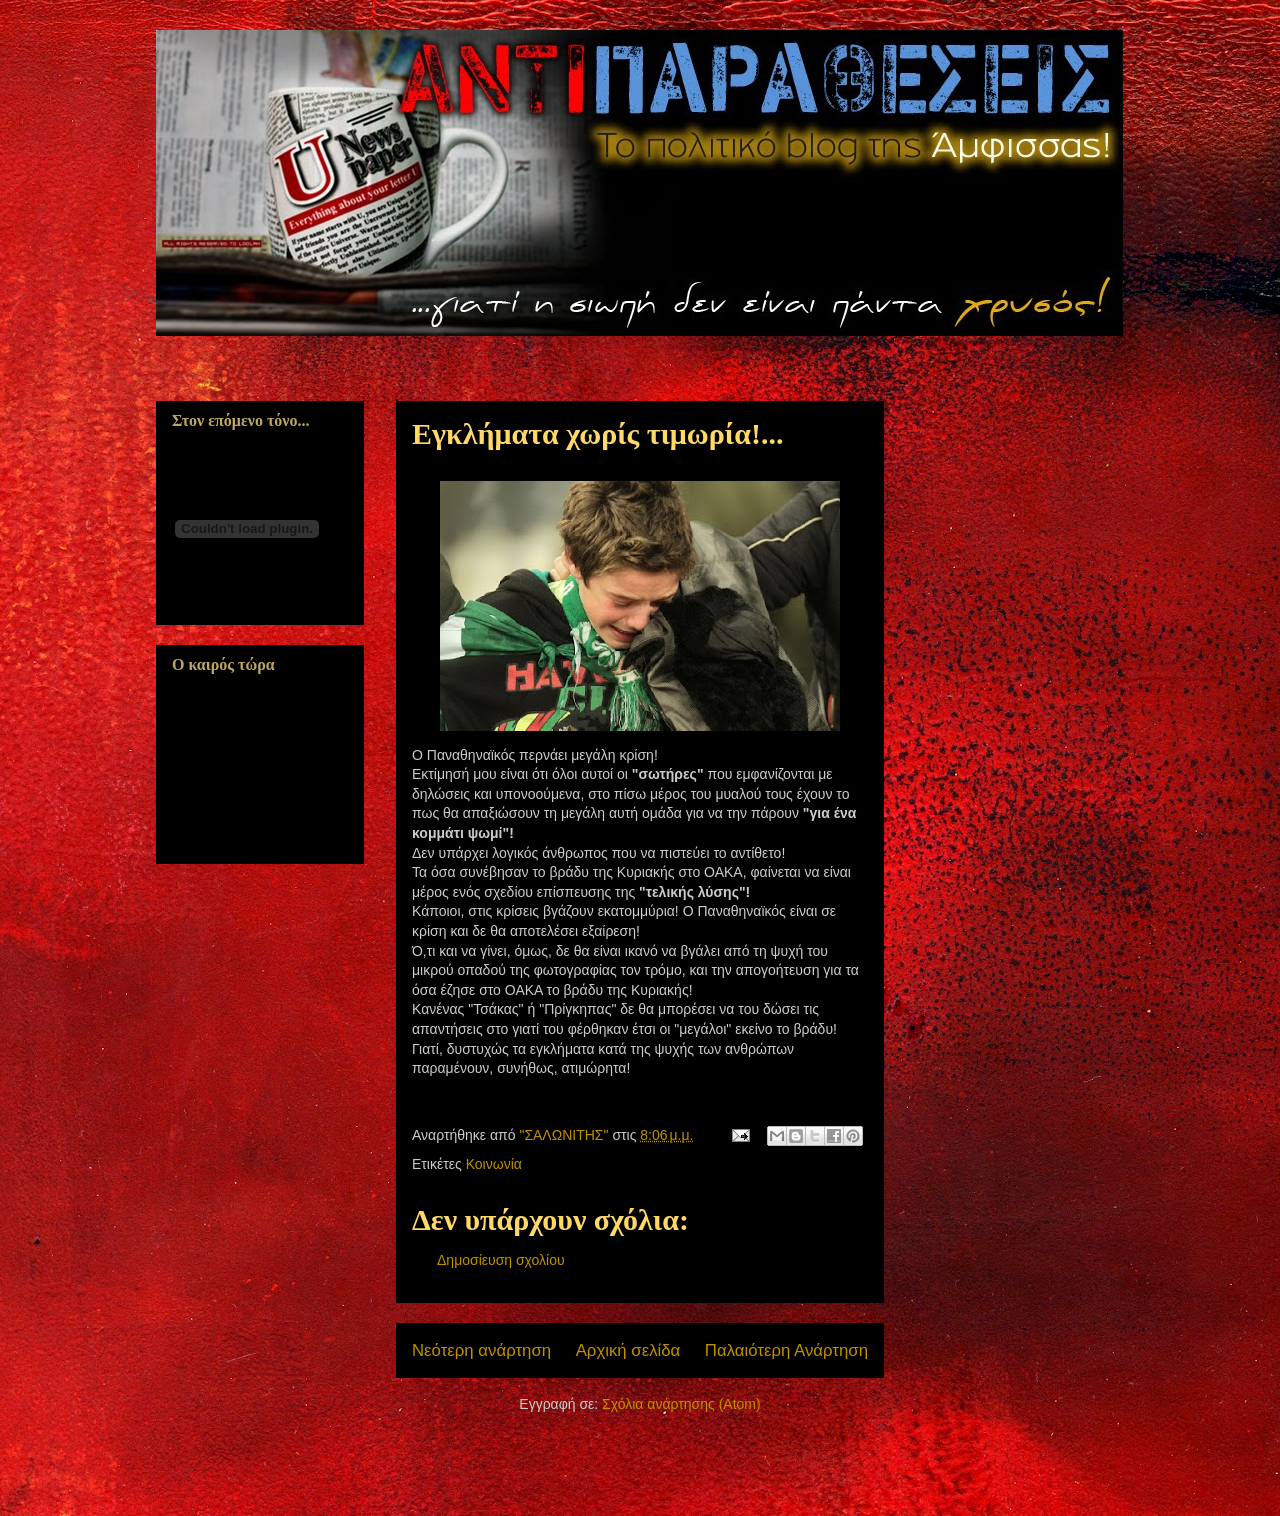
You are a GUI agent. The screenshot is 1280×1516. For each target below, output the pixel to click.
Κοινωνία (494, 1164)
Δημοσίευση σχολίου (501, 1260)
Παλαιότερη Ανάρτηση (786, 1350)
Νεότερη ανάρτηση (481, 1350)
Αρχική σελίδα (628, 1350)
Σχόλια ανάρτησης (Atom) (681, 1404)
